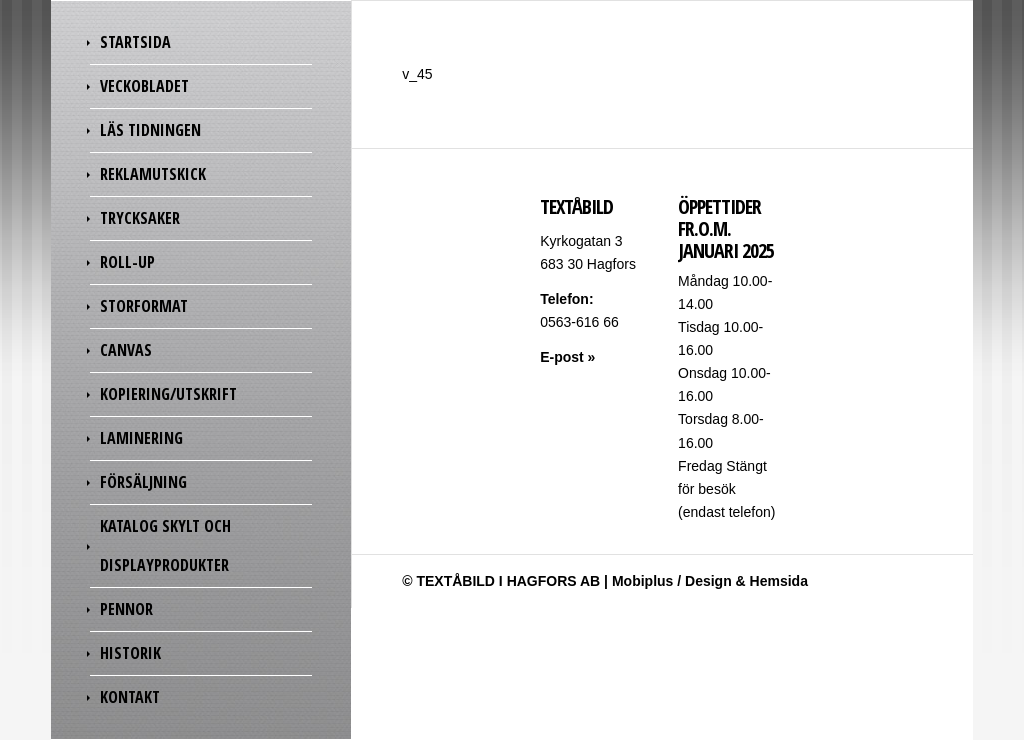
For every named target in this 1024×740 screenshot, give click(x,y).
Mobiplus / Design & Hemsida (710, 581)
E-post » (567, 357)
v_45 (417, 74)
